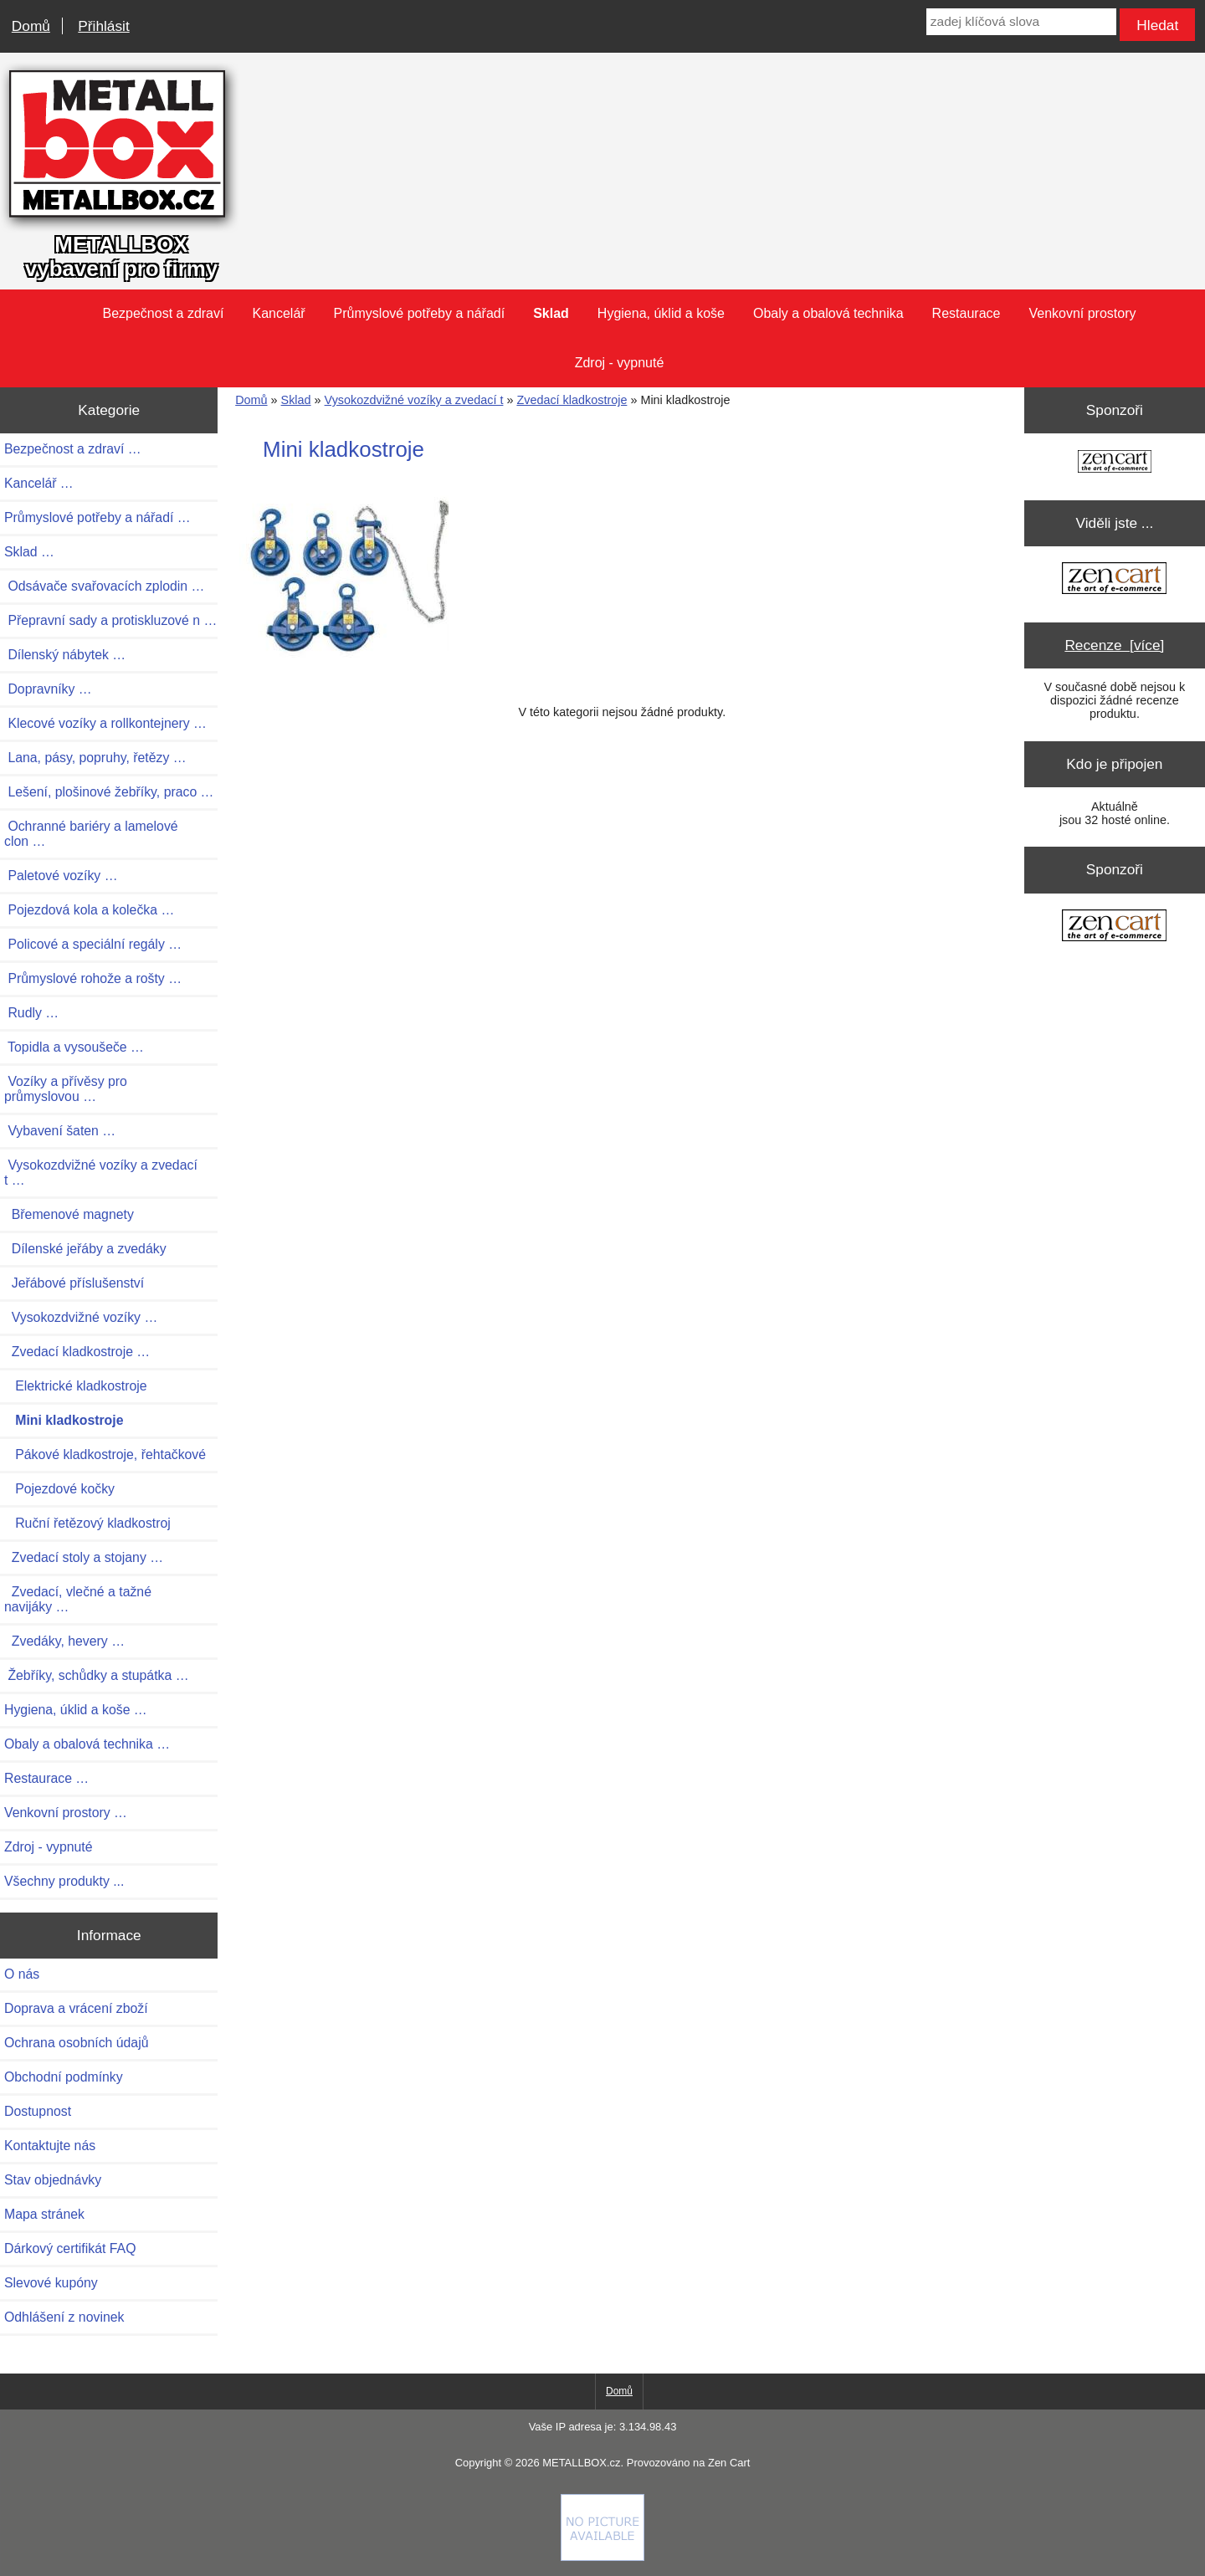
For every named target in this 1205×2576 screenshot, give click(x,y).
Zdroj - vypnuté (619, 363)
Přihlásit (103, 26)
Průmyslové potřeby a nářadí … (97, 517)
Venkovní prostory (1082, 313)
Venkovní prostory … (65, 1812)
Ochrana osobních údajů (76, 2043)
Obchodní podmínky (63, 2077)
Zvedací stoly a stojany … (83, 1557)
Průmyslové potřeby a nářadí (419, 313)
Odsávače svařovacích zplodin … (104, 586)
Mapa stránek (44, 2214)
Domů (31, 26)
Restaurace (966, 313)
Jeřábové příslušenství (74, 1283)
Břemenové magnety (69, 1214)
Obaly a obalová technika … (87, 1744)
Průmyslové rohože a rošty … (93, 978)
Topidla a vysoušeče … (74, 1047)
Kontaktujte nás (49, 2145)
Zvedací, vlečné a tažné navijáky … (77, 1599)
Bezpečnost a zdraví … (72, 449)
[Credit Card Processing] (602, 2556)
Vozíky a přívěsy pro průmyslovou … (65, 1089)
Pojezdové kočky (59, 1489)
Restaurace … (46, 1778)
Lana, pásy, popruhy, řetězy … (95, 757)
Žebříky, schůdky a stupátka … (96, 1675)
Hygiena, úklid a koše (661, 313)
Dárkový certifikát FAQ (70, 2248)
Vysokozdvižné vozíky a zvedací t (414, 400)
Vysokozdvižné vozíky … (80, 1317)
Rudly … (31, 1013)
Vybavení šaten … (59, 1131)
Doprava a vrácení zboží (76, 2008)
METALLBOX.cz (581, 2462)
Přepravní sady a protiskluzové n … (110, 620)
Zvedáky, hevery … (64, 1641)
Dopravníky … (48, 689)
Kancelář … (39, 483)
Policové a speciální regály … (93, 944)
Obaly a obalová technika (828, 313)
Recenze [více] (1114, 645)
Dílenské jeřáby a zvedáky (85, 1249)
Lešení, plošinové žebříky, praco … (108, 792)
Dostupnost (37, 2111)
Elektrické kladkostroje (75, 1386)
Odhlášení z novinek (64, 2317)
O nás (21, 1974)
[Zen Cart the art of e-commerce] (1114, 463)
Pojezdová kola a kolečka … (89, 910)
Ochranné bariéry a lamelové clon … (91, 833)
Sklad (296, 400)
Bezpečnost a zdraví (162, 313)
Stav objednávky (52, 2180)
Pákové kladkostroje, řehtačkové (105, 1454)
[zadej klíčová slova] (1021, 21)
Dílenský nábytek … (65, 655)
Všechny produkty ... (64, 1881)
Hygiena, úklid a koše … (75, 1710)
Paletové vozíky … (60, 875)
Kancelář (278, 313)
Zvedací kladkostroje (571, 400)
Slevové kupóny (51, 2283)
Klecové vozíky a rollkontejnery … (105, 723)
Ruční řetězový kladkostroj (87, 1523)
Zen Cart (729, 2462)
